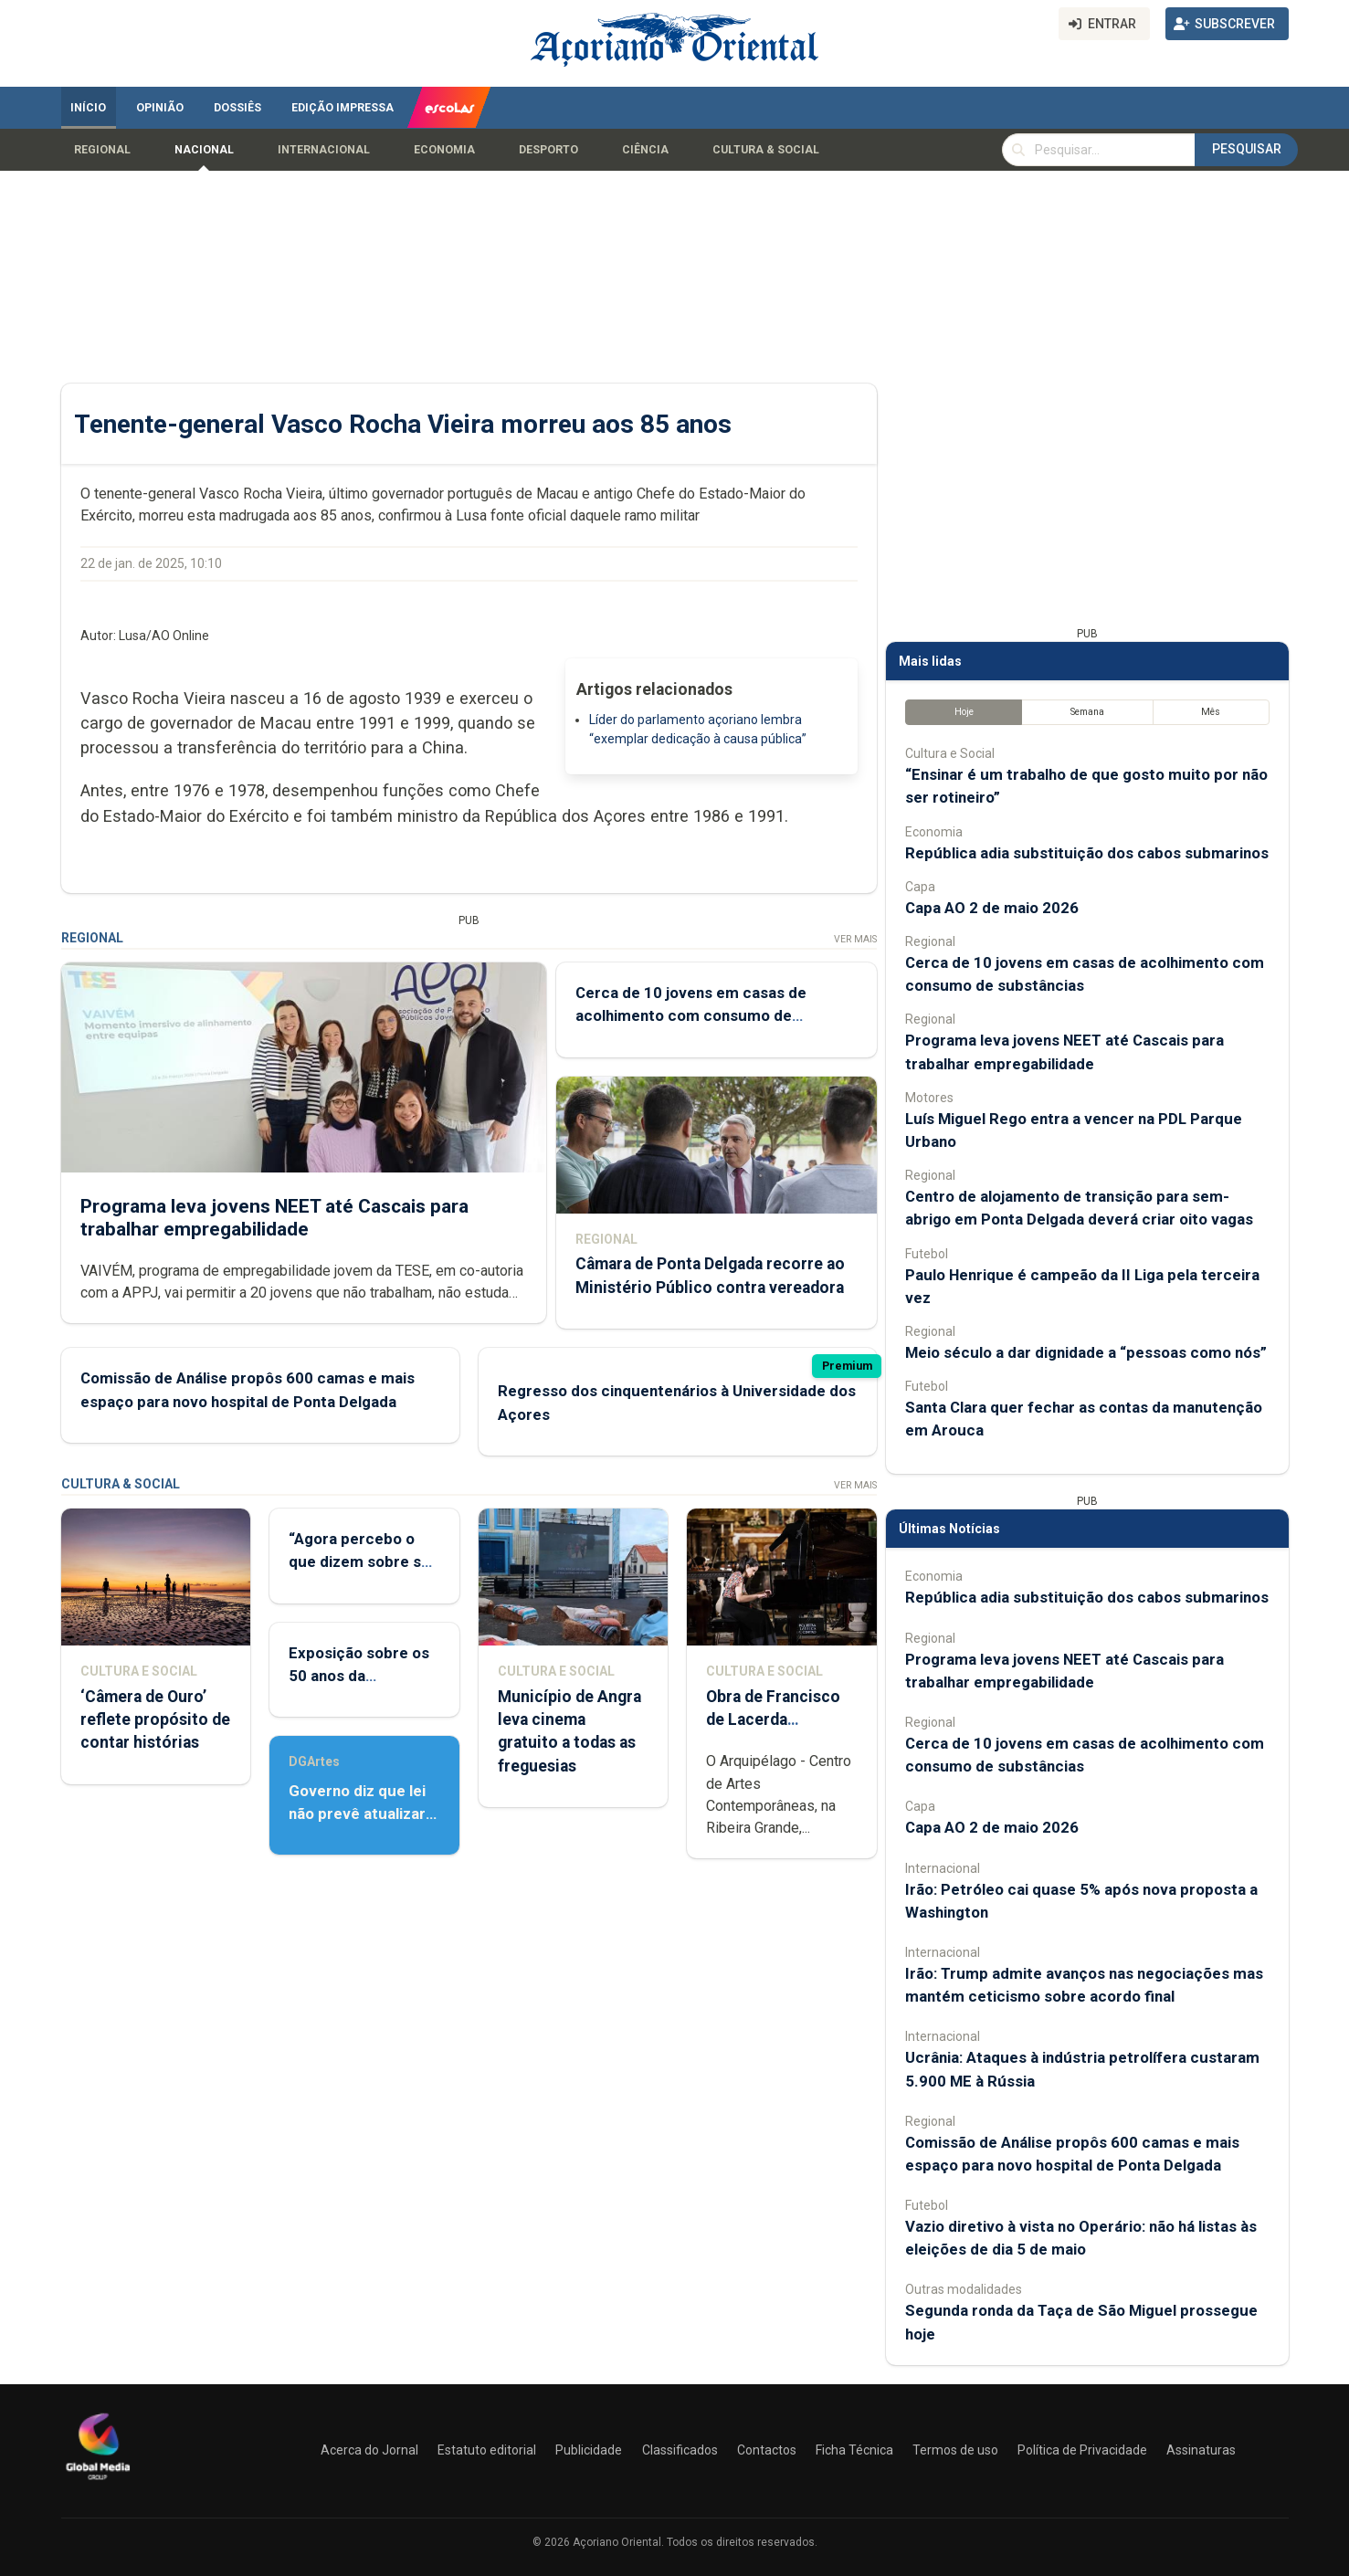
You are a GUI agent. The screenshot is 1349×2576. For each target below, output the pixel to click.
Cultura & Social (765, 149)
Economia (444, 149)
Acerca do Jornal (369, 2450)
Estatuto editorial (486, 2450)
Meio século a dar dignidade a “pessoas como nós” (1086, 1352)
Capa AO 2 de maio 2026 (992, 908)
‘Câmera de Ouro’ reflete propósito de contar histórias (155, 1719)
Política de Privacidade (1082, 2450)
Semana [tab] (1086, 712)
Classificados (680, 2450)
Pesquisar (1246, 149)
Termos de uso (955, 2450)
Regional (102, 149)
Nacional (204, 149)
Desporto (548, 149)
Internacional (324, 149)
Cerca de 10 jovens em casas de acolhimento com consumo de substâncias (690, 1015)
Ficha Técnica (854, 2450)
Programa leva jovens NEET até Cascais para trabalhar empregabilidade (274, 1217)
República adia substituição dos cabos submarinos (1087, 853)
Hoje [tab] (963, 712)
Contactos (766, 2450)
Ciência (645, 149)
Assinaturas (1201, 2450)
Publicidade (588, 2450)
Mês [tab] (1210, 712)
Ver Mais (854, 939)
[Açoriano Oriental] (97, 2482)
